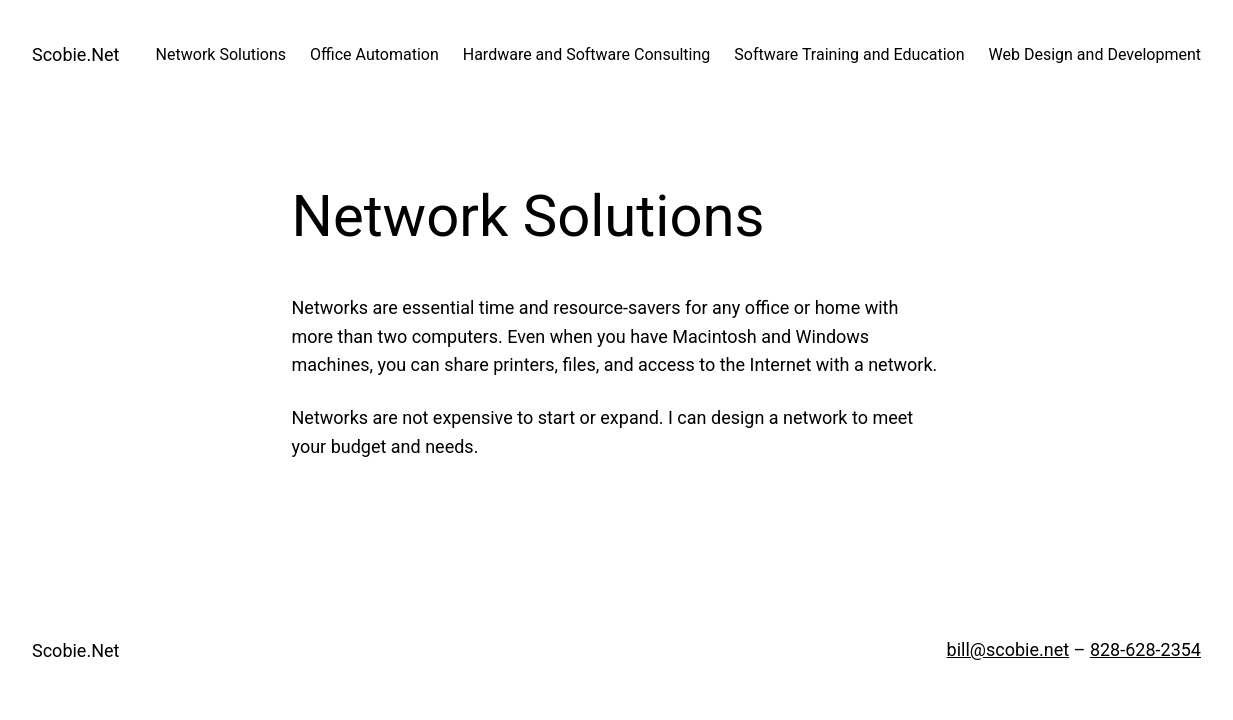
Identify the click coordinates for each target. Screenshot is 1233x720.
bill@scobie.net (1008, 649)
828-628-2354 (1145, 649)
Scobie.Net (75, 54)
